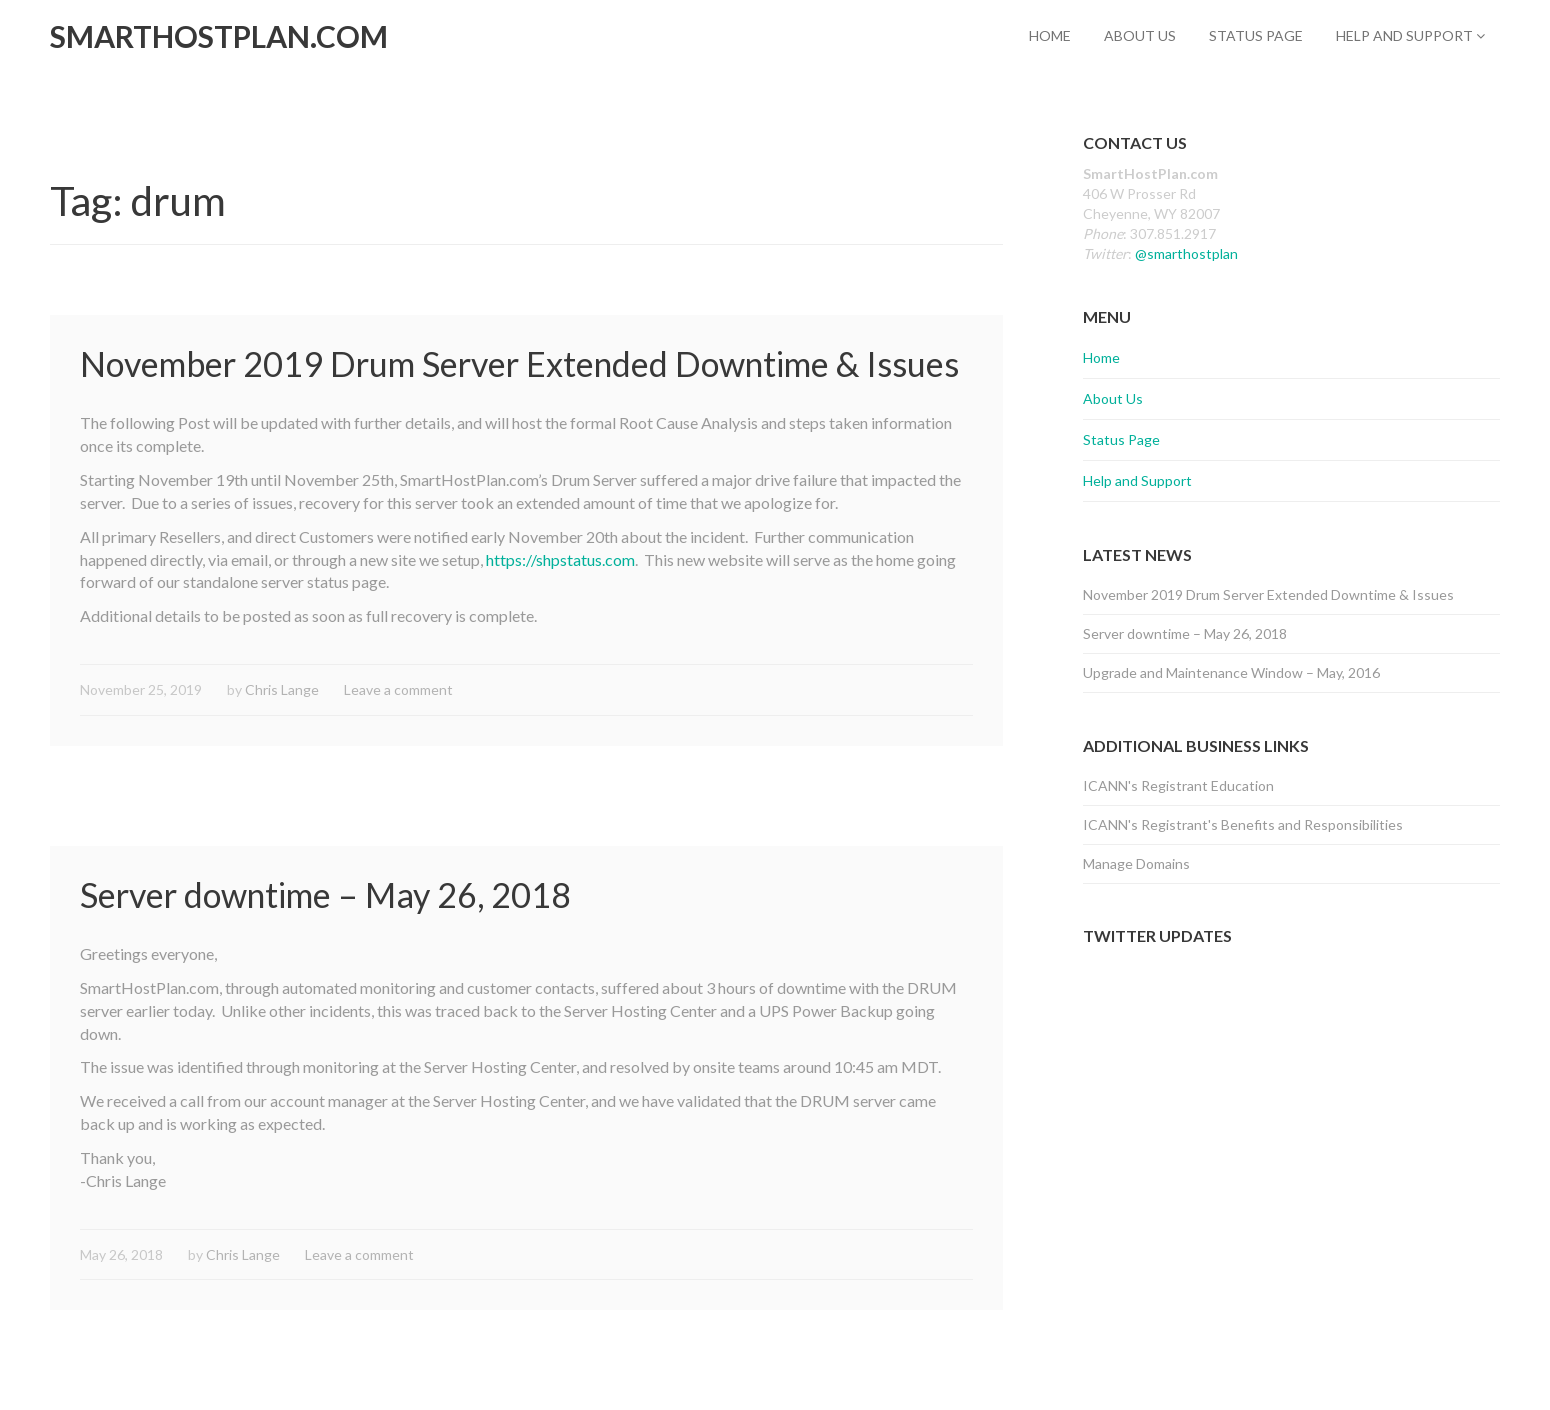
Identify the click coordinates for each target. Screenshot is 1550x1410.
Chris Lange (282, 689)
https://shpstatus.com (560, 559)
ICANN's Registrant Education (1178, 785)
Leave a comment (398, 689)
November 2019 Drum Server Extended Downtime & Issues (519, 363)
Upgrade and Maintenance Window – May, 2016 (1231, 672)
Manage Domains (1136, 863)
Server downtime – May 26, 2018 (325, 894)
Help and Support (1410, 35)
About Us (1140, 35)
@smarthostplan (1186, 253)
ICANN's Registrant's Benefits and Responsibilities (1243, 824)
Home (1050, 35)
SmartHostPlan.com (219, 36)
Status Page (1256, 35)
